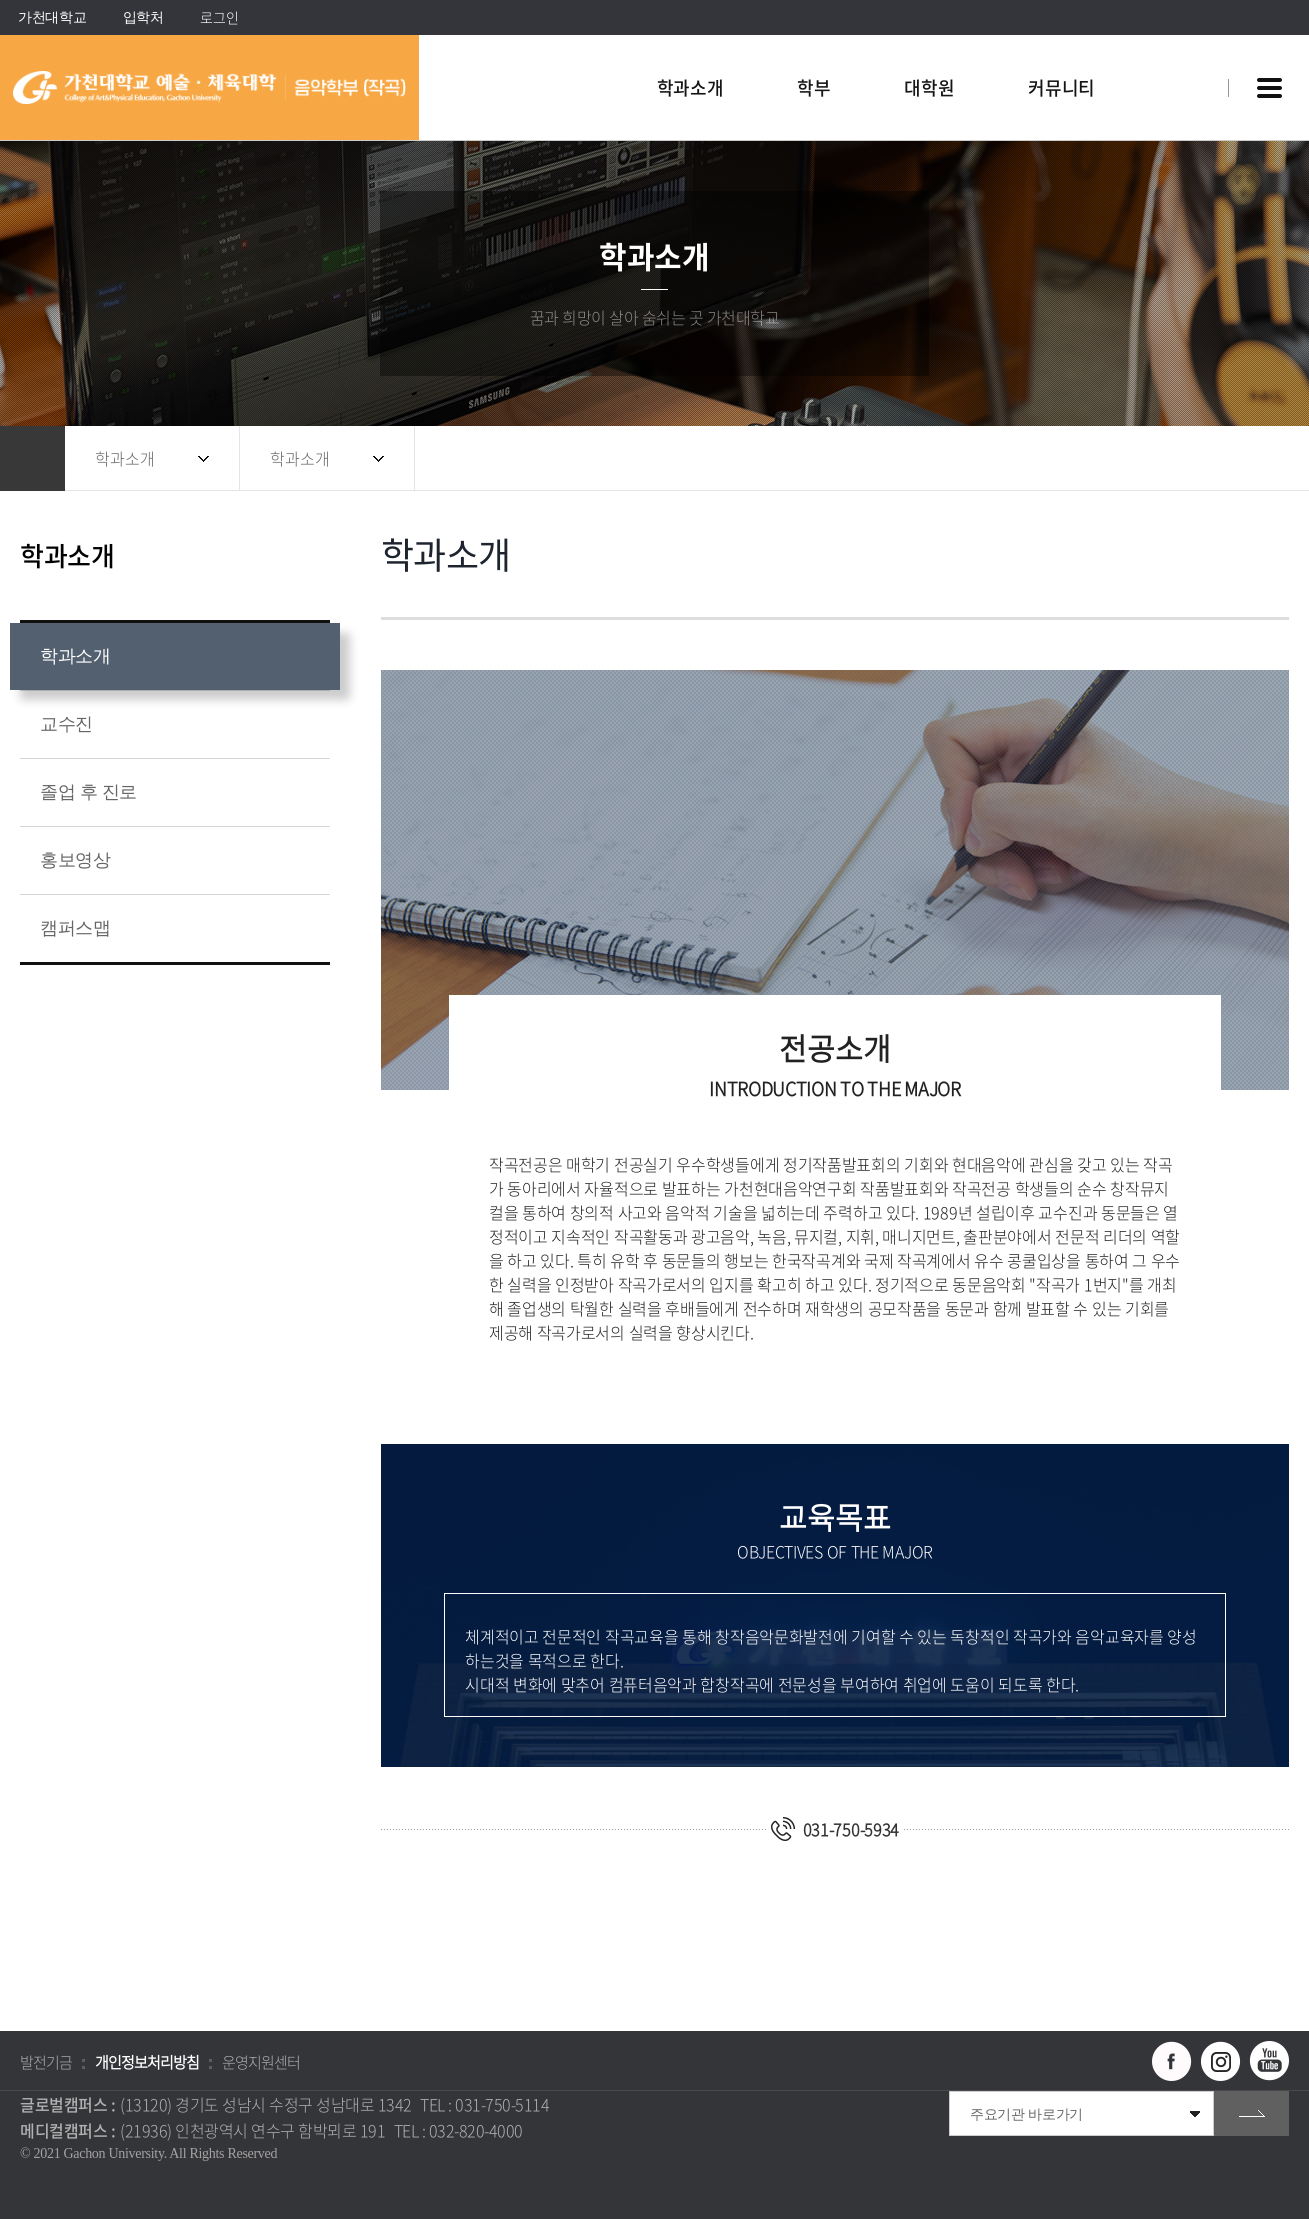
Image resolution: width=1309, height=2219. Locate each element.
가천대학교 (52, 17)
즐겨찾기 (1224, 458)
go (1251, 2113)
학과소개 (125, 458)
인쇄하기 (1264, 458)
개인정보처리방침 (147, 2062)
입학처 (143, 17)
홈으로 (32, 458)
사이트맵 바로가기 (1269, 88)
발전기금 (46, 2062)
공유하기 (1184, 458)
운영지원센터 (261, 2062)
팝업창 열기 (1186, 51)
